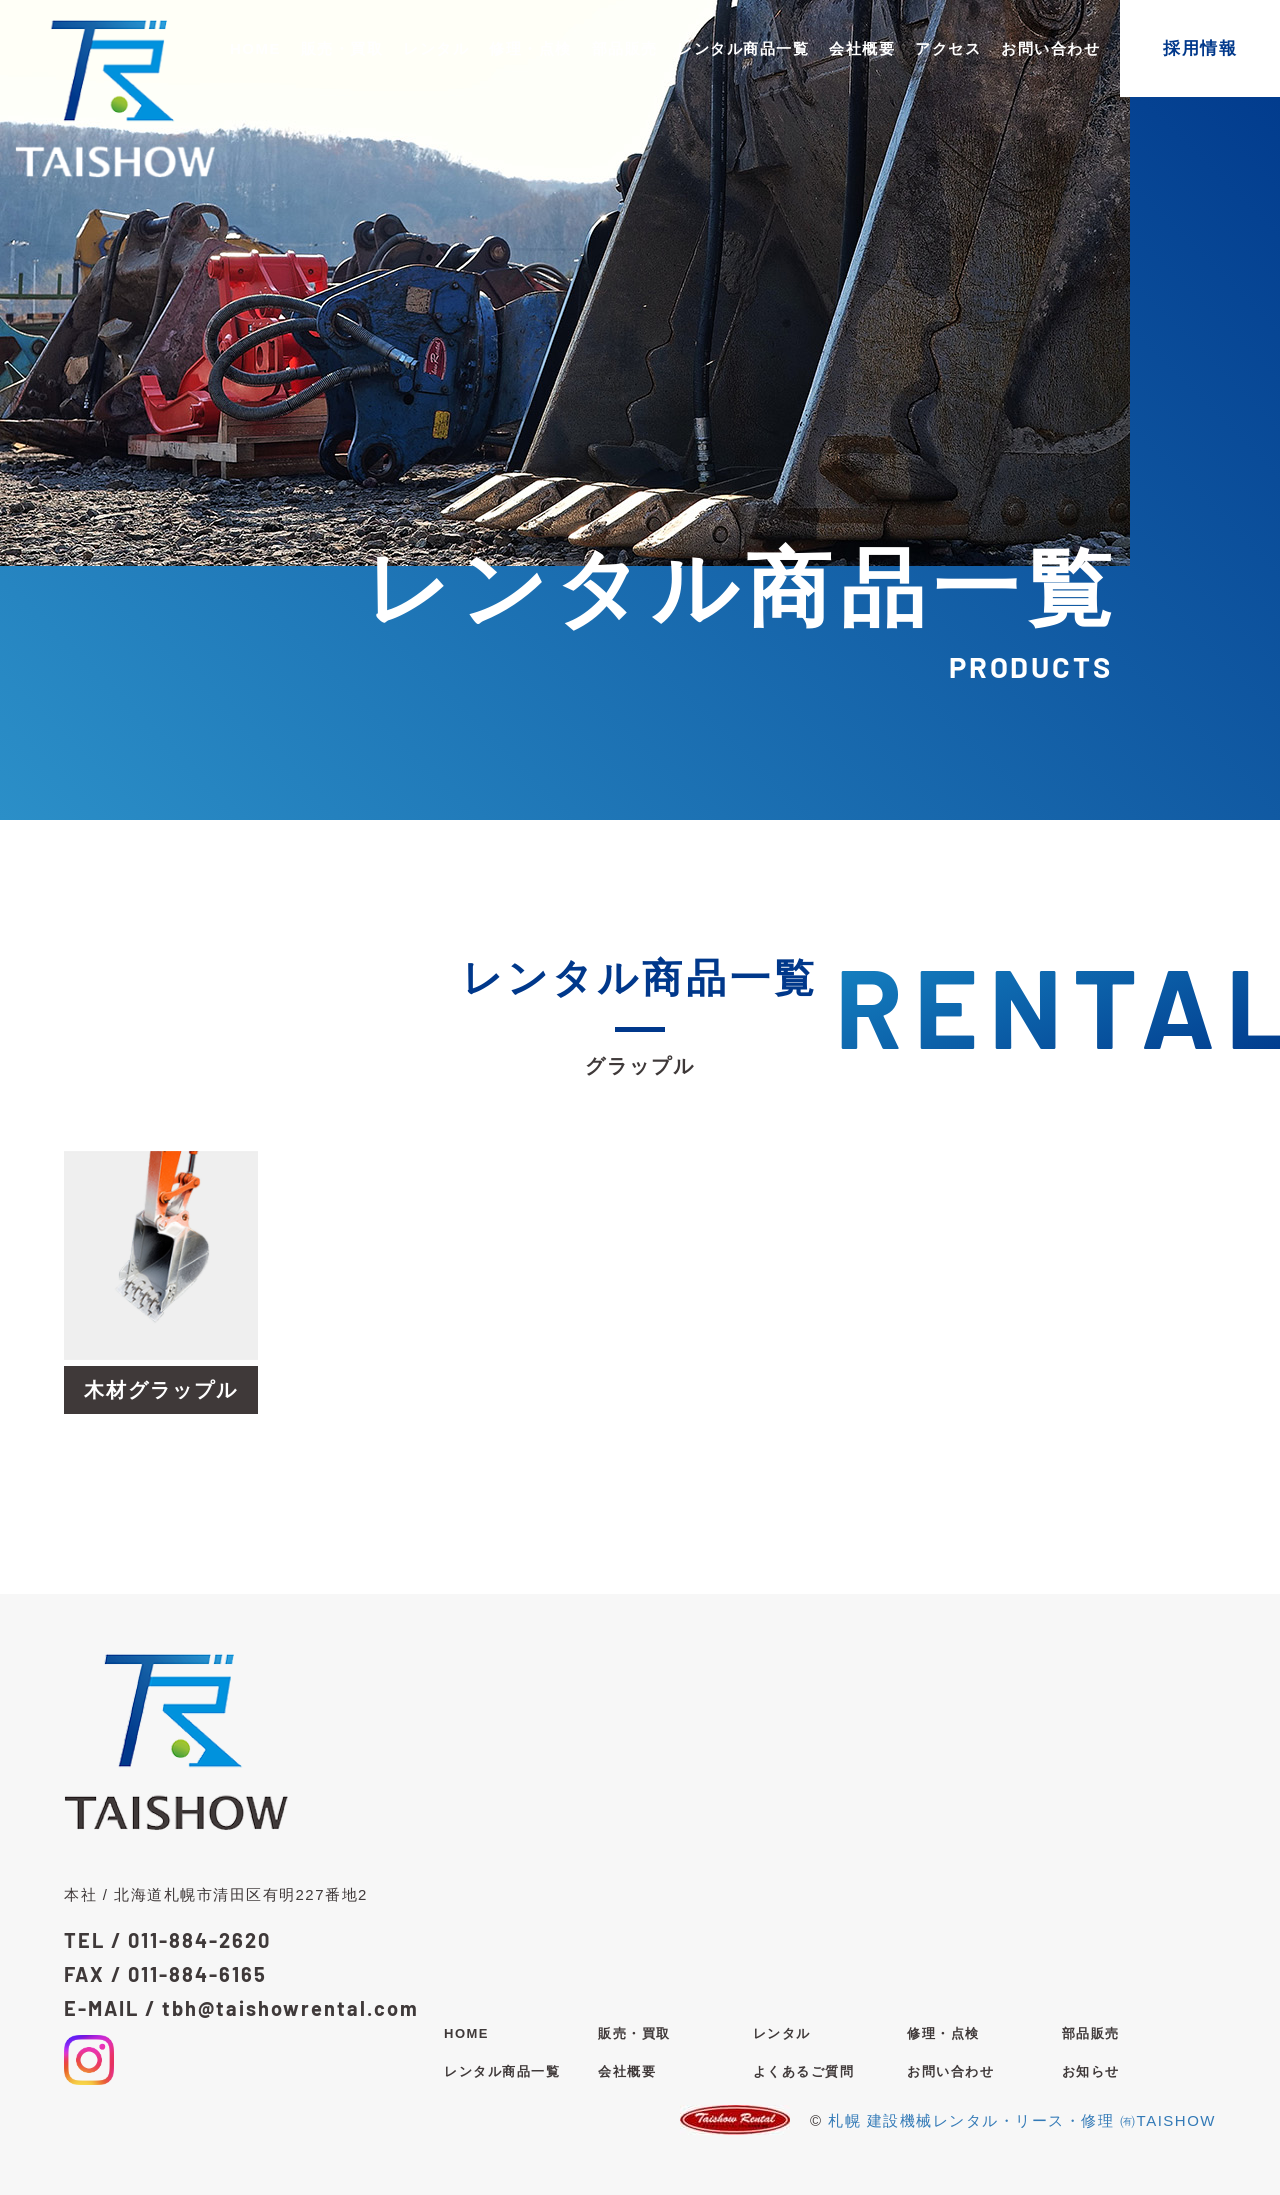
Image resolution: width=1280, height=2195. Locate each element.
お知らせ (1091, 2071)
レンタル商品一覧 (743, 48)
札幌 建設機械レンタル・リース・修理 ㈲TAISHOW (1022, 2120)
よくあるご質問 (804, 2071)
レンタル (436, 48)
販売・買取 (342, 48)
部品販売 (625, 48)
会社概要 (862, 48)
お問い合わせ (1050, 48)
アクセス (948, 48)
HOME (255, 48)
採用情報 (1200, 48)
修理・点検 (530, 48)
